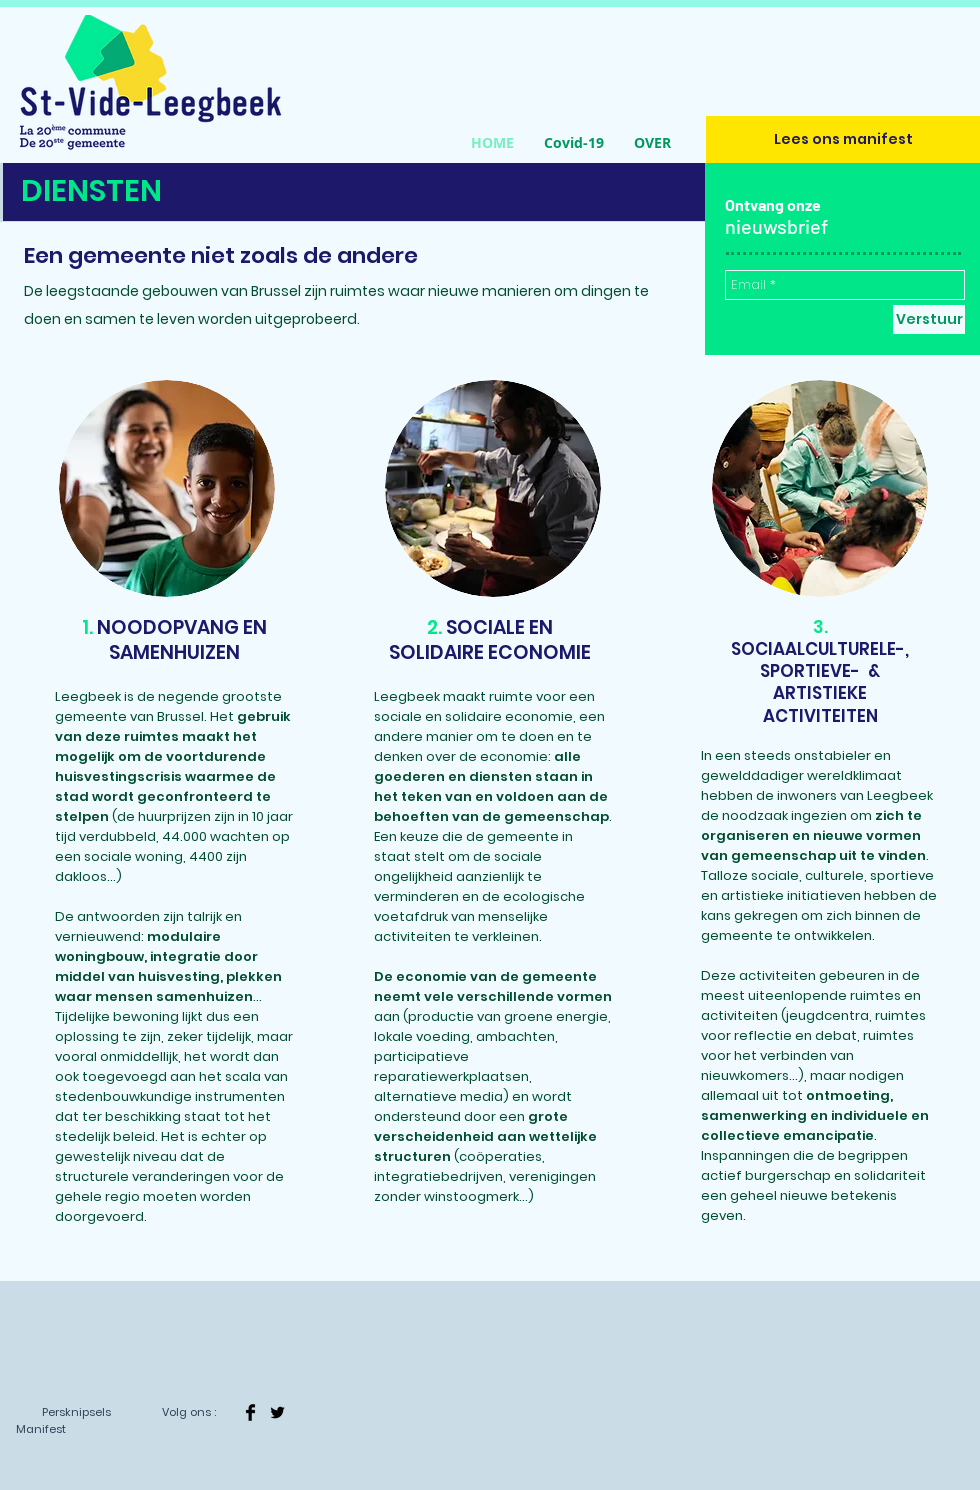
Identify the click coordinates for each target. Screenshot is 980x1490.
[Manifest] (40, 1429)
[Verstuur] (929, 319)
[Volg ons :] (188, 1412)
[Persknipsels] (76, 1412)
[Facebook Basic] (250, 1412)
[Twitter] (277, 1412)
